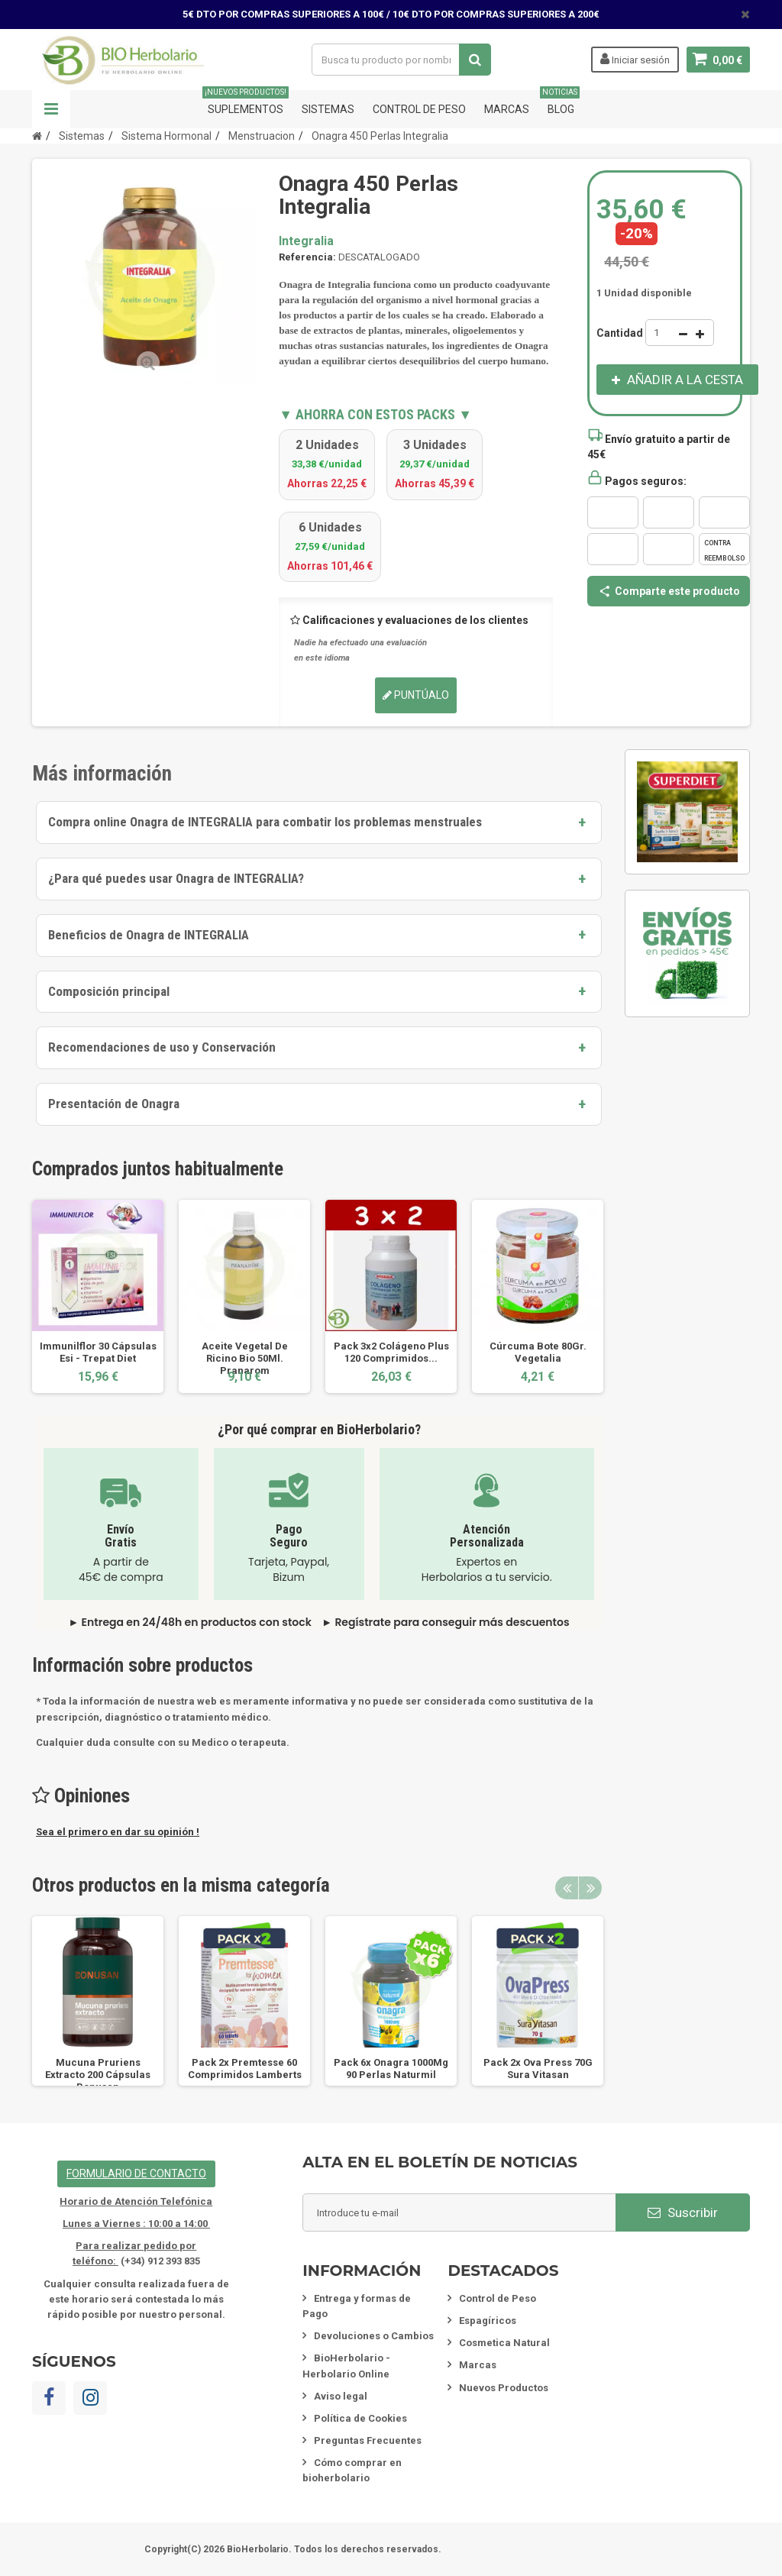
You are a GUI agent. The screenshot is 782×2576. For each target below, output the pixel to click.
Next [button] (590, 1887)
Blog (561, 102)
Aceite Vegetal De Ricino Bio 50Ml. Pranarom (245, 1358)
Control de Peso (419, 109)
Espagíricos (487, 2320)
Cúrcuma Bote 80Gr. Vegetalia (538, 1352)
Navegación (51, 109)
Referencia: (307, 257)
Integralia (306, 241)
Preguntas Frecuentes (368, 2440)
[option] (97, 1296)
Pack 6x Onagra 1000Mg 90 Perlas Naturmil (391, 2068)
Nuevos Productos (503, 2387)
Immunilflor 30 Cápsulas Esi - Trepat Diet (98, 1352)
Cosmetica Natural (504, 2342)
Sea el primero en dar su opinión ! (117, 1831)
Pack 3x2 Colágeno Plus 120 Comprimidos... (391, 1352)
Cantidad (619, 333)
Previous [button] (566, 1887)
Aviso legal (340, 2396)
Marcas (506, 109)
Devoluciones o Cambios (374, 2336)
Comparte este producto (669, 591)
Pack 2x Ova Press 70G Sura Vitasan (538, 2068)
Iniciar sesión (635, 59)
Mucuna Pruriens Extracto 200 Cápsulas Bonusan (97, 2075)
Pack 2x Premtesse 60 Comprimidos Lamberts (245, 2068)
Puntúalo (416, 695)
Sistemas (328, 109)
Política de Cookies (360, 2418)
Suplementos (245, 102)
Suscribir (683, 2212)
